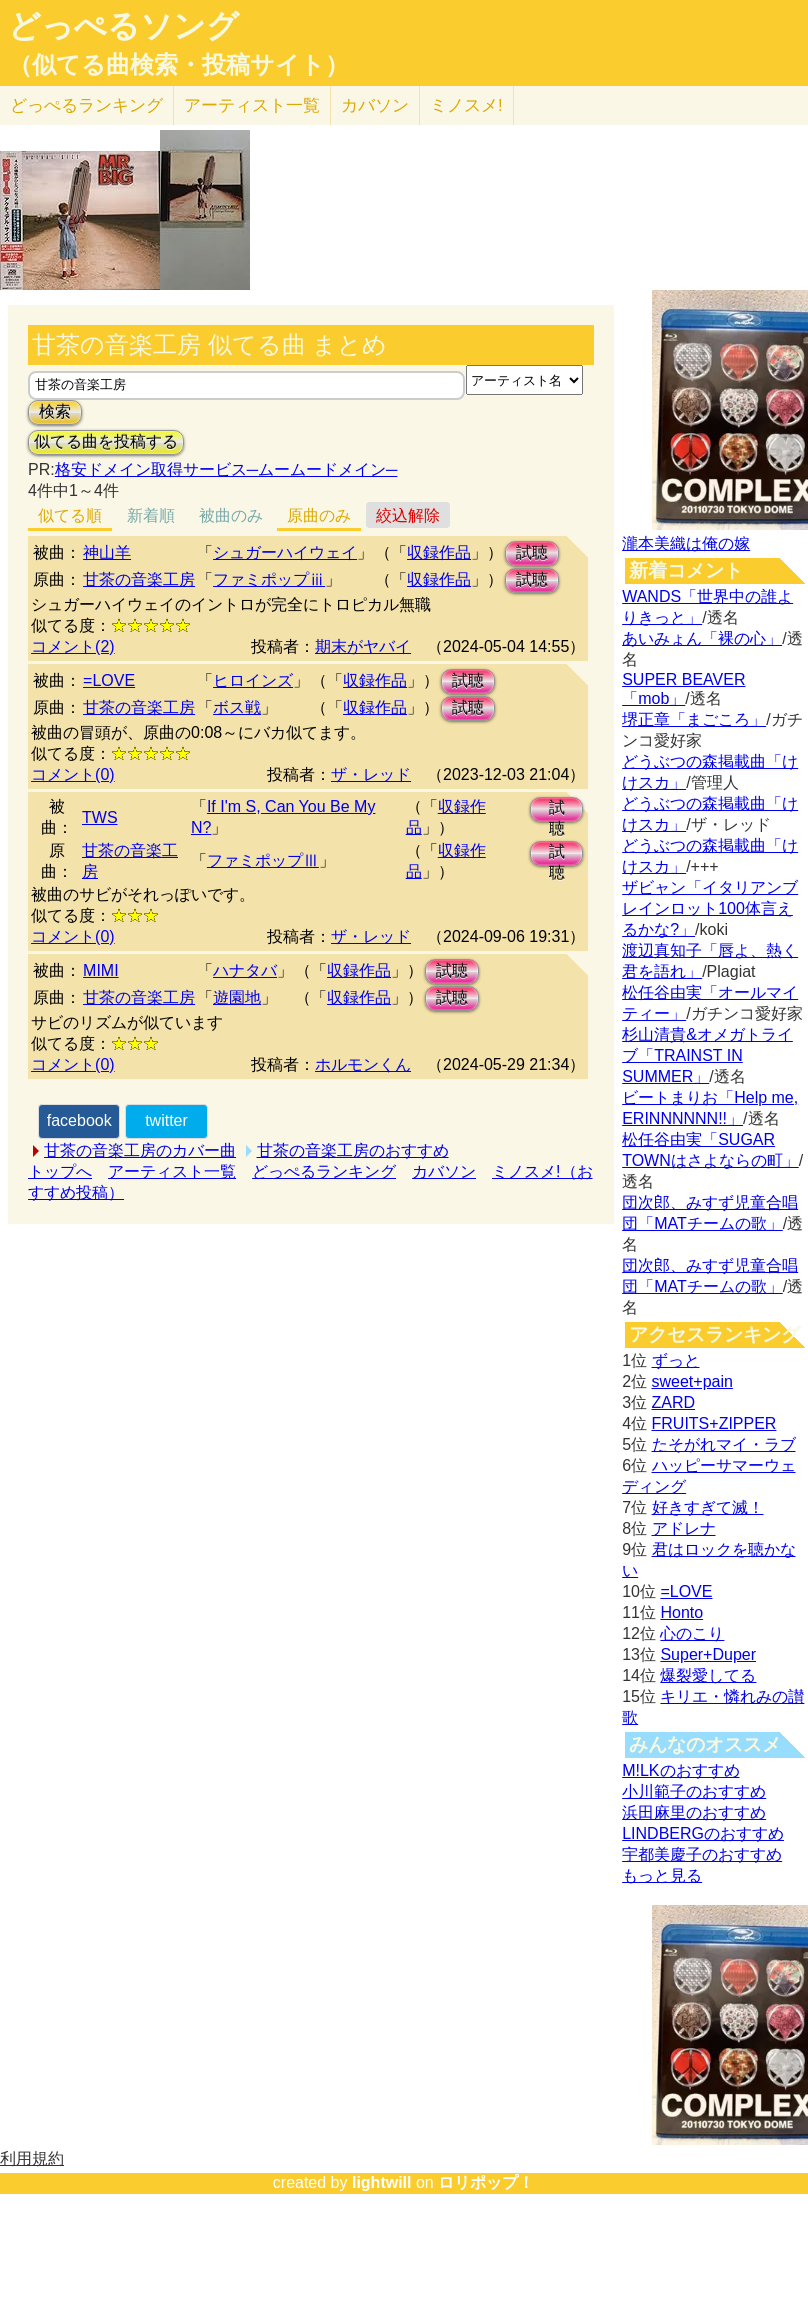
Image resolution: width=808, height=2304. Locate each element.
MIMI (101, 970)
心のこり (692, 1633)
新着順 (151, 515)
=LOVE (109, 680)
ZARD (674, 1402)
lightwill (382, 2182)
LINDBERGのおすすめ (703, 1833)
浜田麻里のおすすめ (694, 1812)
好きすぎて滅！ (708, 1507)
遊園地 (237, 997)
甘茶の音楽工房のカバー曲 (140, 1150)
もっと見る (662, 1875)
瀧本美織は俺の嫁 (686, 543)
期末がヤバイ (363, 646)
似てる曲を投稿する (106, 441)
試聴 (532, 552)
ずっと (676, 1360)
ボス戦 (237, 707)
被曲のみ (231, 515)
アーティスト (252, 105)
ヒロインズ (253, 680)
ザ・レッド (371, 774)
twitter (166, 1120)
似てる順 (70, 515)
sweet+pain (692, 1381)
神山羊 (107, 552)
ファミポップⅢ (263, 860)
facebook (79, 1120)
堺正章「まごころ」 (694, 719)
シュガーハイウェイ (285, 552)
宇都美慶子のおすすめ (702, 1854)
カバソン (375, 105)
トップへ (60, 1171)
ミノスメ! (466, 105)
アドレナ (684, 1528)
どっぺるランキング (324, 1171)
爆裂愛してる (708, 1675)
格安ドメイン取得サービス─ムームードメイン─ (226, 469)
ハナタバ (245, 970)
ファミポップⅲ (269, 579)
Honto (681, 1612)
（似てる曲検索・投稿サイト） (178, 65)
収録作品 (439, 552)
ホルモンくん (363, 1064)
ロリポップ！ (486, 2182)
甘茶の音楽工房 (139, 579)
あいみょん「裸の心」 (702, 638)
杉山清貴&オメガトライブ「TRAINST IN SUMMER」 (707, 1055)
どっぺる (86, 105)
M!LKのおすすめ (680, 1770)
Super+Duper (708, 1654)
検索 (55, 411)
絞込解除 (408, 515)
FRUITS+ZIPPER (714, 1423)
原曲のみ (319, 515)
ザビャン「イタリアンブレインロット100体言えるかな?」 (710, 908)
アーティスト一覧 (172, 1171)
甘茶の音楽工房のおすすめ (353, 1150)
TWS (100, 817)
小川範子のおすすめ (694, 1791)
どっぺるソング (123, 26)
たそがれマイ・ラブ (724, 1444)
